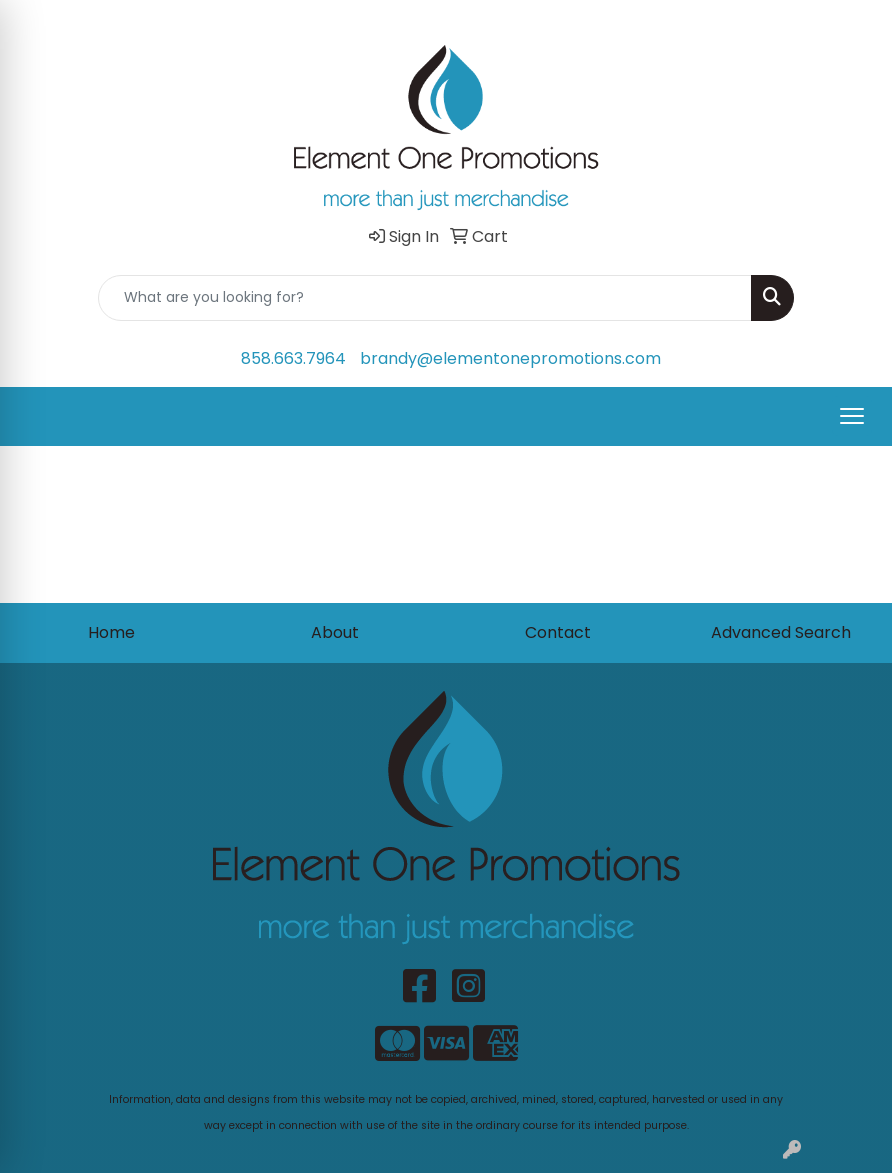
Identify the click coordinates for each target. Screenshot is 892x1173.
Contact (558, 632)
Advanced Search (781, 632)
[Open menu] (852, 416)
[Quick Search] (425, 298)
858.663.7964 (293, 358)
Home (111, 632)
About (335, 632)
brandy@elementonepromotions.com (510, 358)
